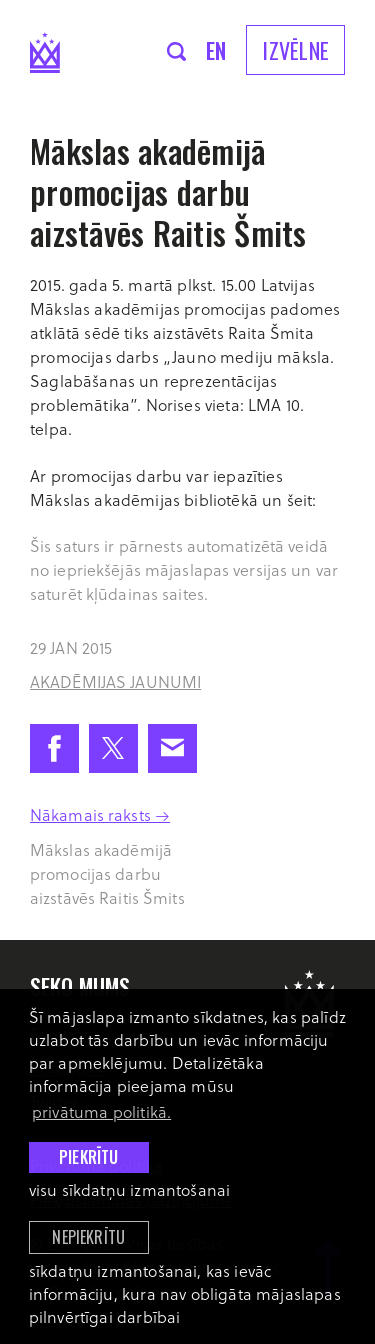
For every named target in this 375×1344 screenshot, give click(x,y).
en (216, 50)
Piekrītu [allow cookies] (88, 1157)
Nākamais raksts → (100, 814)
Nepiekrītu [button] (88, 1237)
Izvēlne (295, 50)
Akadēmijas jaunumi (115, 681)
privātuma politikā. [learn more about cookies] (101, 1111)
